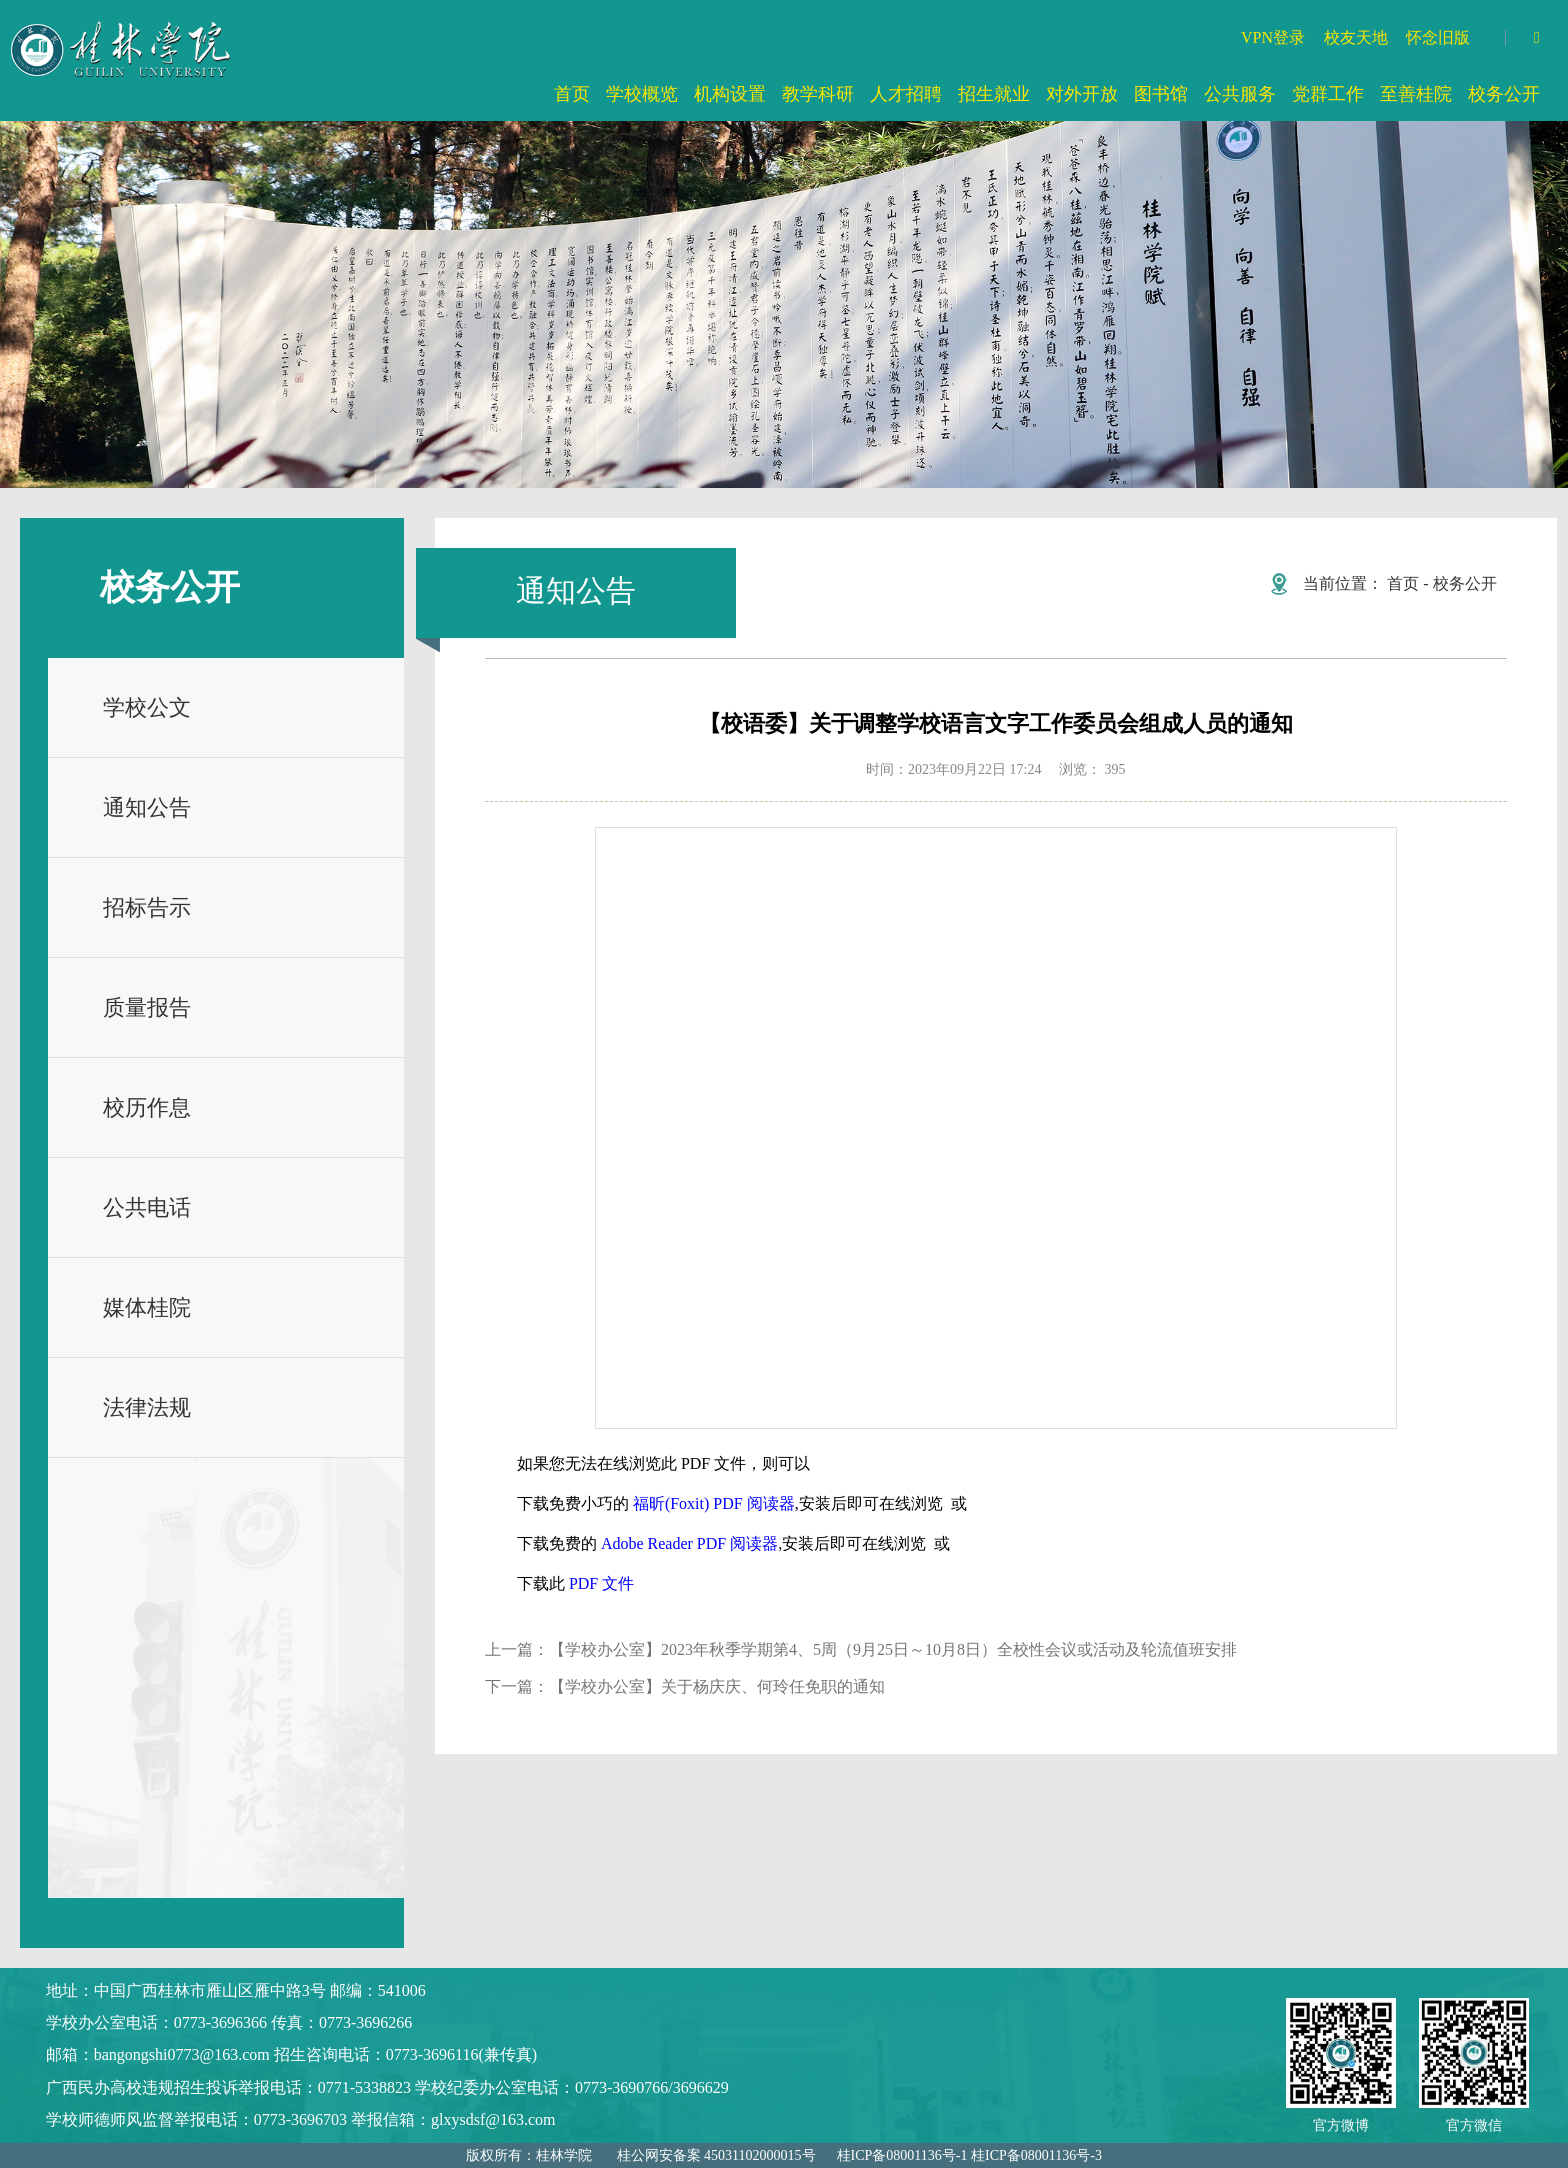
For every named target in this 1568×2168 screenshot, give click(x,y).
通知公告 (147, 807)
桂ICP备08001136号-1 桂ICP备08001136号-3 (969, 2155)
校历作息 (147, 1107)
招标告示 (147, 907)
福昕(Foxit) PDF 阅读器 (714, 1503)
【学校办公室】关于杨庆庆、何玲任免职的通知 (717, 1686)
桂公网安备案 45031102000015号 (716, 2155)
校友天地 (1356, 37)
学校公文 (147, 707)
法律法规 (147, 1407)
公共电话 (147, 1207)
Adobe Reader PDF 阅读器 (689, 1543)
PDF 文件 (601, 1583)
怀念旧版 (1438, 37)
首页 (1403, 583)
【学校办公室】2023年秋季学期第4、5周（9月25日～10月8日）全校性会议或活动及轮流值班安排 (893, 1649)
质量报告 (147, 1007)
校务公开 (1465, 583)
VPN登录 (1273, 37)
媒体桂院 (147, 1307)
